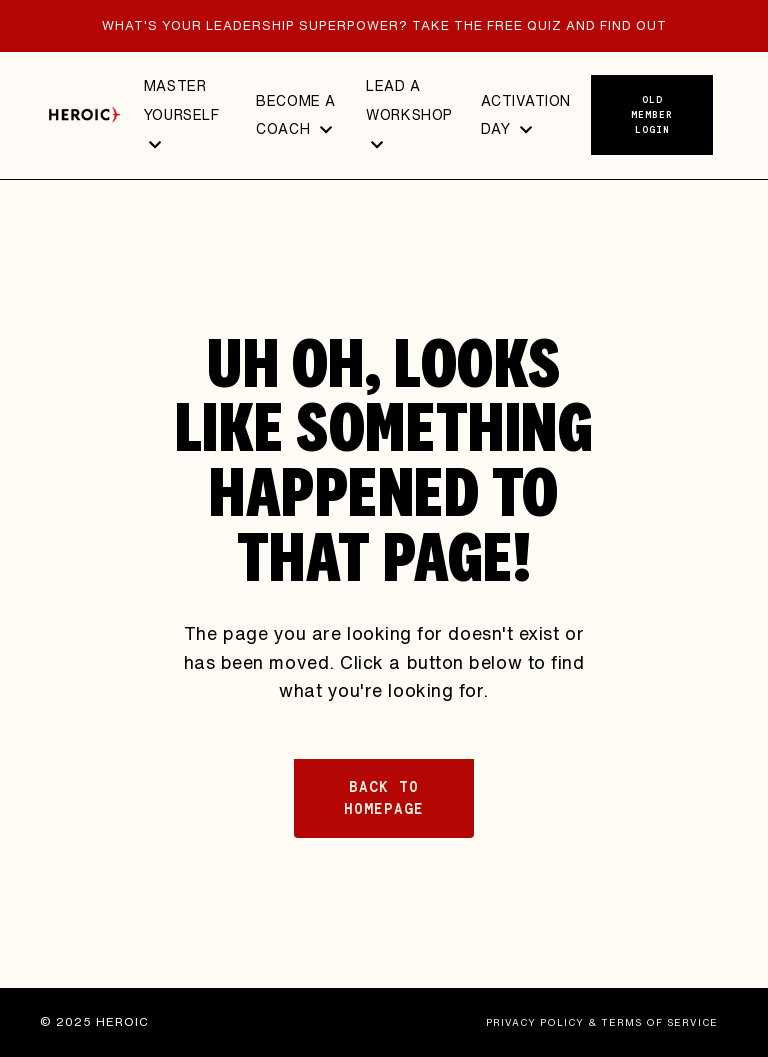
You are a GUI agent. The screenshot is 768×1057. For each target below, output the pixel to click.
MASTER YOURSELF (181, 113)
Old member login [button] (652, 114)
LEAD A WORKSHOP (409, 113)
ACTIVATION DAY (526, 115)
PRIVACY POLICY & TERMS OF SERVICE (602, 1022)
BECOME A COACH (295, 115)
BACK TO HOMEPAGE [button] (384, 798)
